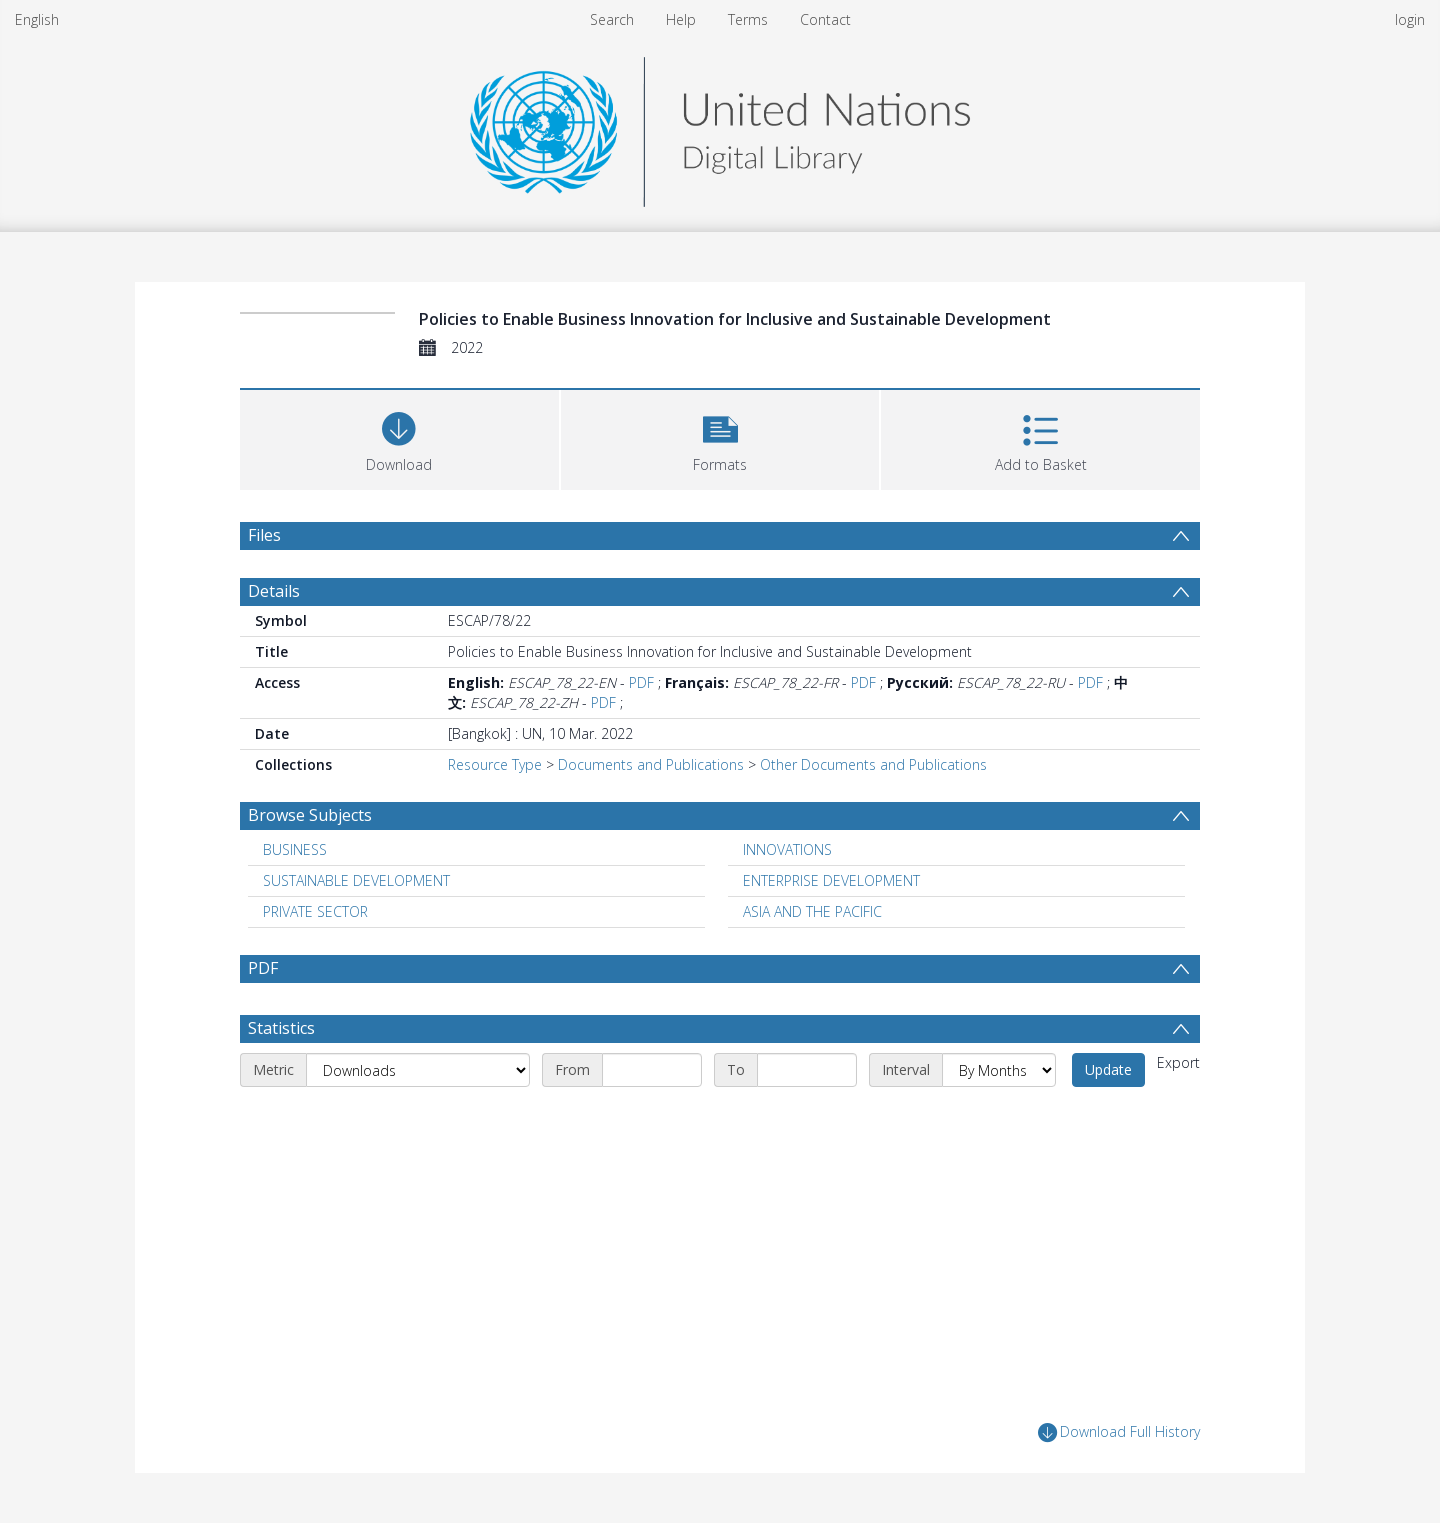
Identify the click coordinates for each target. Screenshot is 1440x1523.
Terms (748, 19)
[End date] (807, 1070)
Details (274, 591)
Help (681, 19)
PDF (641, 682)
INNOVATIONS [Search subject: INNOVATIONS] (787, 849)
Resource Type (495, 764)
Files (264, 535)
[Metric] (418, 1070)
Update (1108, 1069)
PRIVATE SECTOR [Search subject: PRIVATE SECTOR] (315, 911)
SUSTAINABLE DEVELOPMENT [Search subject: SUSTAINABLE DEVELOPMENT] (356, 880)
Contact (825, 19)
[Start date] (652, 1070)
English (37, 19)
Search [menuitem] (612, 19)
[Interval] (999, 1070)
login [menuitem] (1410, 19)
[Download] (399, 437)
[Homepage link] (720, 126)
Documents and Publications (651, 764)
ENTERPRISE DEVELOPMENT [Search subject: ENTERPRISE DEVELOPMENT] (831, 880)
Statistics (281, 1028)
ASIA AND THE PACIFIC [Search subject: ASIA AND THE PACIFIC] (812, 911)
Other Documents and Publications (873, 764)
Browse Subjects (310, 815)
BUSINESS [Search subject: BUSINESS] (295, 849)
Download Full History (1119, 1432)
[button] (720, 437)
